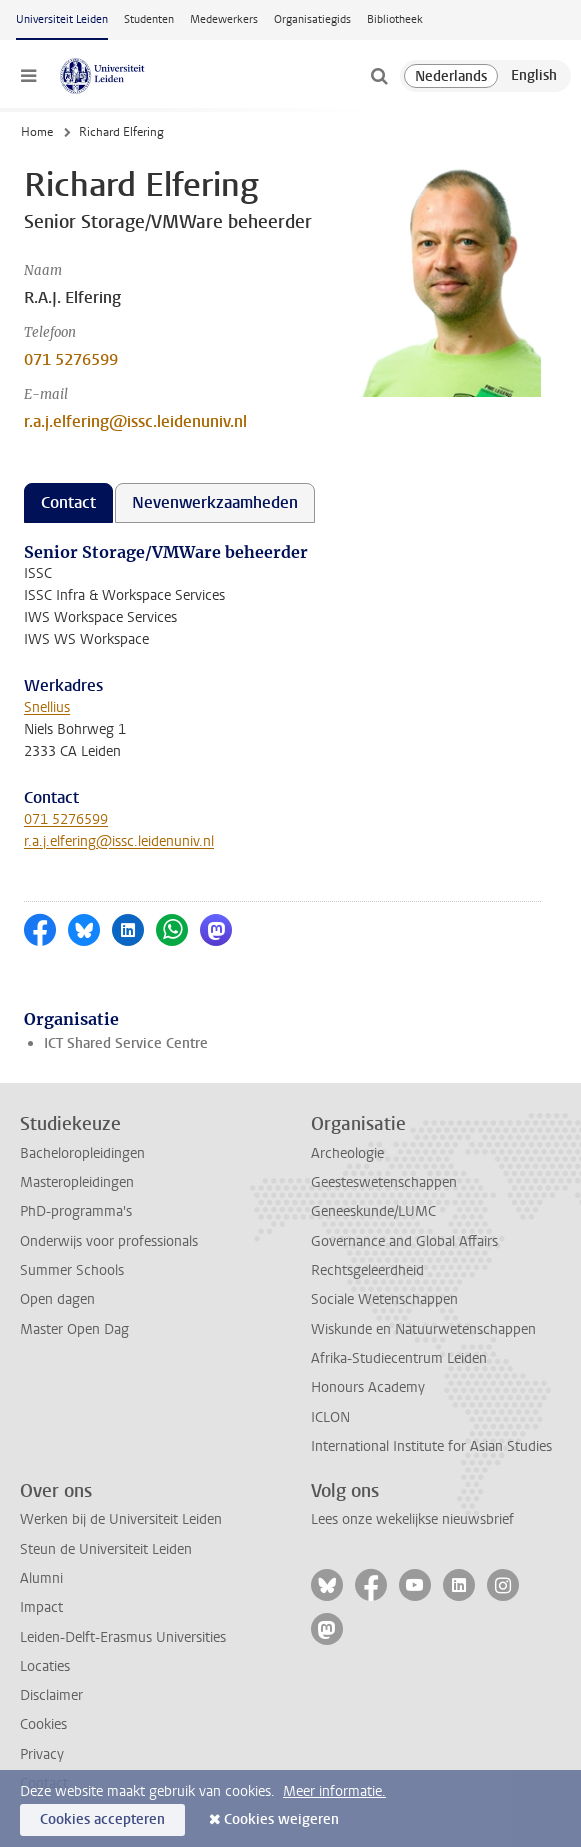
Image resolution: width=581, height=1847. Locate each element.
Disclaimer (51, 1695)
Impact (41, 1607)
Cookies (43, 1724)
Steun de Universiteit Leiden (106, 1549)
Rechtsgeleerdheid (367, 1270)
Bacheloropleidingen (82, 1153)
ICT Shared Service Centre (126, 1043)
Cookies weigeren (281, 1819)
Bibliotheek (395, 19)
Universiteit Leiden (62, 19)
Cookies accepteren (102, 1819)
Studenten (149, 19)
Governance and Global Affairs (404, 1241)
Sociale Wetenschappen (384, 1299)
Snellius (47, 707)
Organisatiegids (312, 19)
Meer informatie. (334, 1791)
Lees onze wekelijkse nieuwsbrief (412, 1519)
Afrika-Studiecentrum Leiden (399, 1358)
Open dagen (57, 1299)
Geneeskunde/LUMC (373, 1211)
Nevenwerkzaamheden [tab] (215, 502)
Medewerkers (224, 19)
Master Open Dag (74, 1329)
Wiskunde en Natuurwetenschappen (423, 1329)
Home (37, 132)
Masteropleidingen (77, 1182)
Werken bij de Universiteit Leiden (121, 1519)
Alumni (41, 1578)
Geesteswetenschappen (384, 1182)
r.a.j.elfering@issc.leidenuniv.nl (135, 421)
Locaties (45, 1666)
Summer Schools (72, 1270)
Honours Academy (368, 1387)
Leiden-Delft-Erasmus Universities (123, 1637)
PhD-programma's (76, 1211)
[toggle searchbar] (379, 76)
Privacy (42, 1754)
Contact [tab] (68, 502)
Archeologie (347, 1153)
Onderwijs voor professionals (109, 1241)
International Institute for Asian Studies (431, 1446)
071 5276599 (71, 359)
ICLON (330, 1417)
